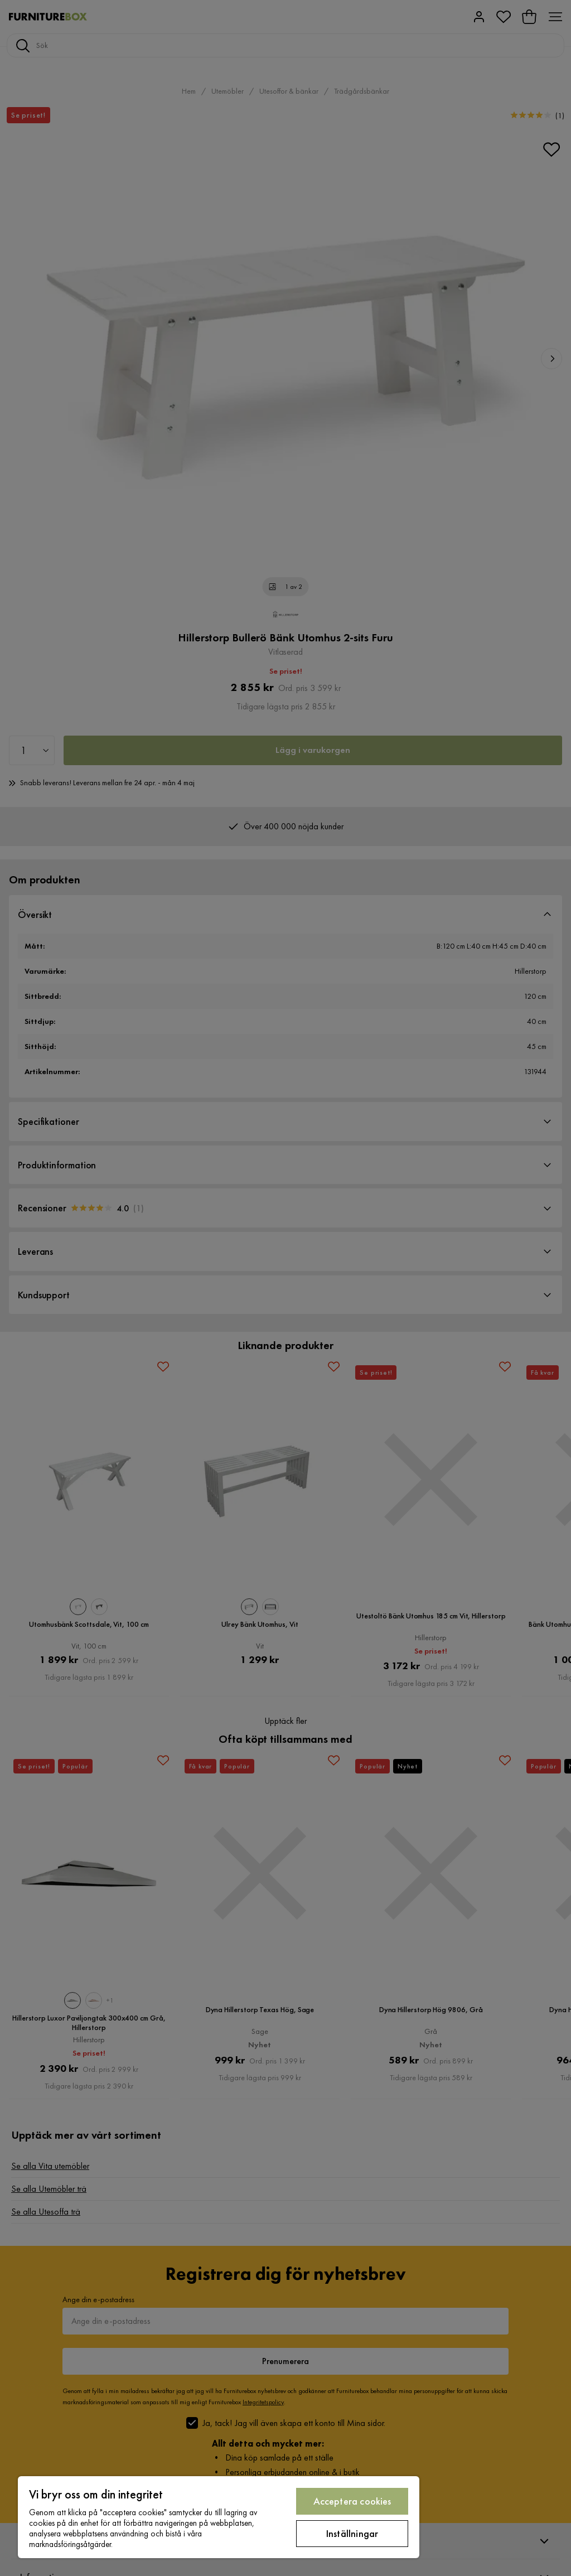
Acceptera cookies (352, 2501)
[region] (218, 2517)
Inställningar (352, 2533)
